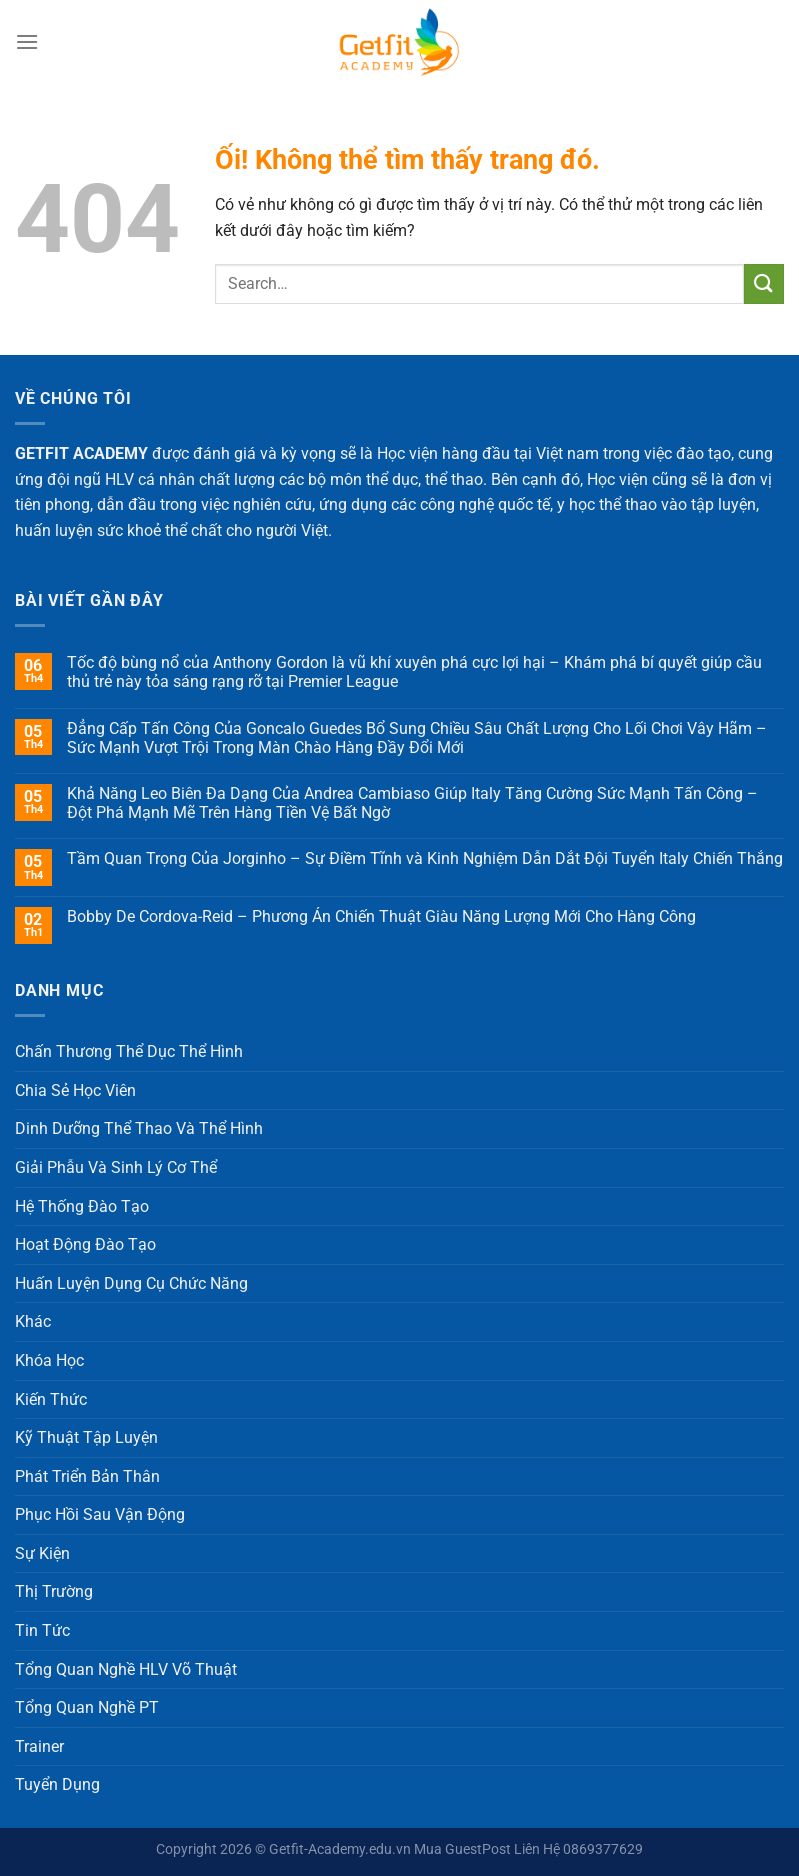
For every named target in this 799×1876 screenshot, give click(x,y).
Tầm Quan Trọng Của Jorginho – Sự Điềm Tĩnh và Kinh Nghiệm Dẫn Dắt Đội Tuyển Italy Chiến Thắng (425, 858)
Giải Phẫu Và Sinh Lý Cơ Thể (116, 1167)
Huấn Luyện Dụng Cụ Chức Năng (131, 1283)
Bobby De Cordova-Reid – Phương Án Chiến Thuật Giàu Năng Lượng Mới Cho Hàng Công (381, 916)
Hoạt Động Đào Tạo (85, 1244)
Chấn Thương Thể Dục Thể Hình (129, 1051)
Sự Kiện (42, 1553)
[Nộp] (764, 283)
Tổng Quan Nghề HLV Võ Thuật (126, 1669)
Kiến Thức (51, 1399)
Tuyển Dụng (57, 1784)
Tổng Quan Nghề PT (87, 1707)
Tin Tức (42, 1630)
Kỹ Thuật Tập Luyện (86, 1437)
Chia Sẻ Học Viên (75, 1090)
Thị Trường (54, 1591)
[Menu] (27, 41)
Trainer (39, 1746)
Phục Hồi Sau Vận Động (100, 1514)
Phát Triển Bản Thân (87, 1476)
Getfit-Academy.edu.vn (340, 1849)
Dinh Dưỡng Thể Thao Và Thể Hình (139, 1128)
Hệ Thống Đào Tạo (82, 1206)
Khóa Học (49, 1360)
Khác (33, 1321)
